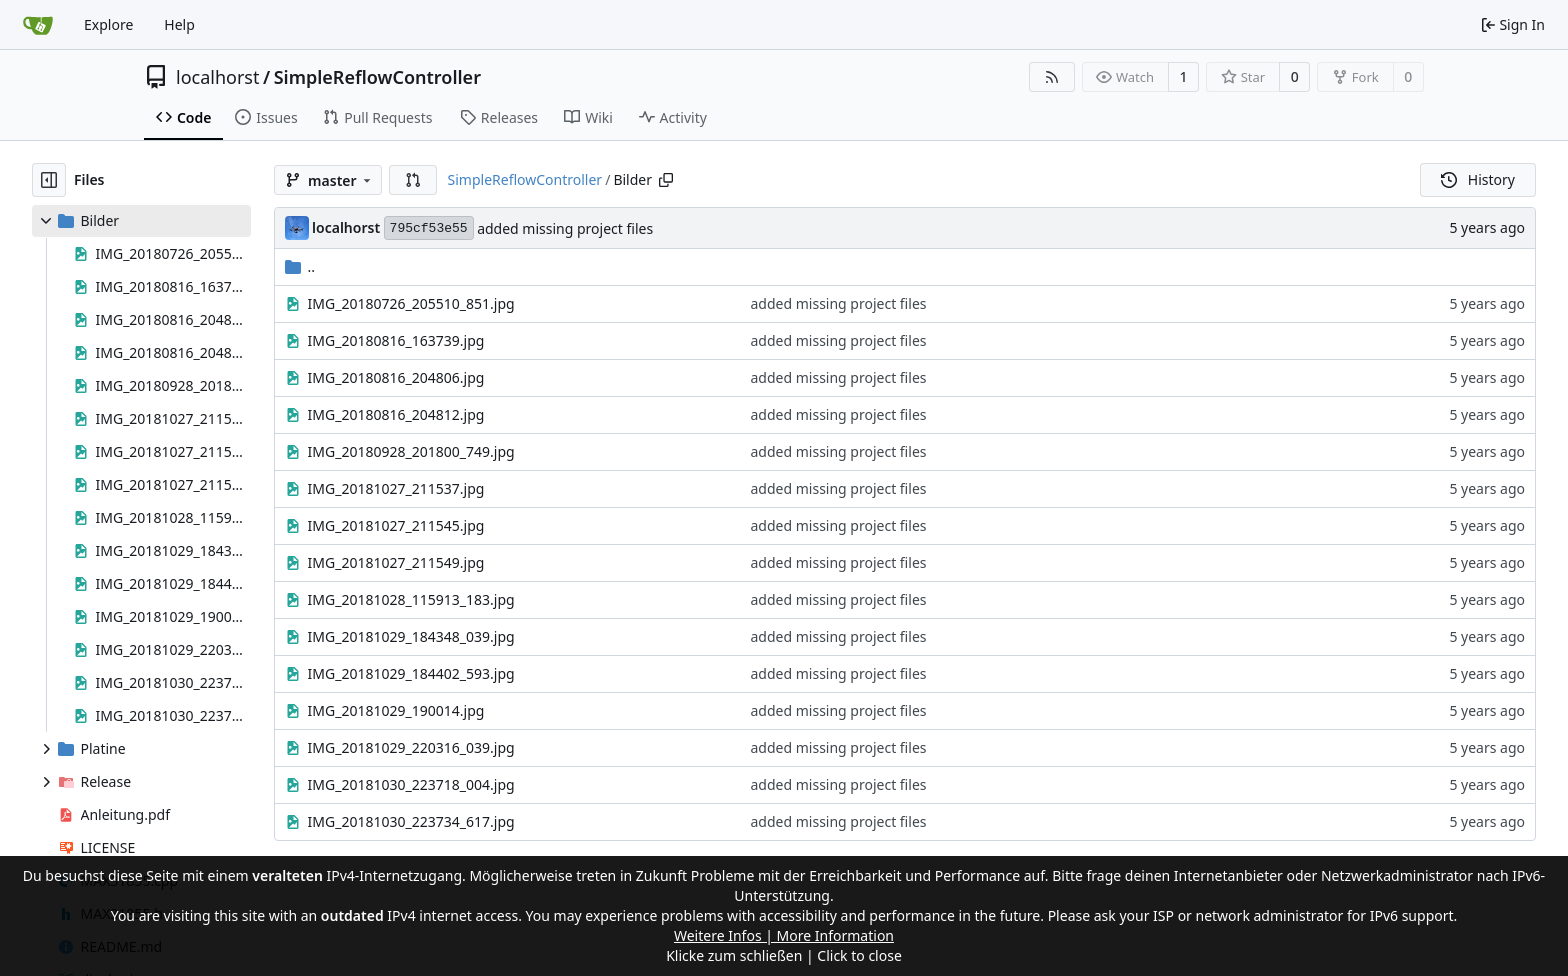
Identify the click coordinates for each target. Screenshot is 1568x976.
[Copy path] (666, 180)
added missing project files (565, 228)
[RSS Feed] (1052, 77)
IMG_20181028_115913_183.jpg (411, 599)
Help (179, 24)
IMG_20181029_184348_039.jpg (411, 636)
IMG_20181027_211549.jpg (396, 562)
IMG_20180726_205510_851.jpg (411, 303)
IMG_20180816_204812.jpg (396, 414)
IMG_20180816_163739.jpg (396, 340)
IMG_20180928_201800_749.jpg (411, 451)
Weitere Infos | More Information (784, 935)
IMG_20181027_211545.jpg (396, 525)
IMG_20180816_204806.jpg (396, 377)
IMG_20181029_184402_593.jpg (411, 673)
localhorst (217, 77)
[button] (413, 180)
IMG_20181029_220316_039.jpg (411, 747)
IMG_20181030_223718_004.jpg (411, 784)
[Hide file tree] (49, 180)
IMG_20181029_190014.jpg (396, 710)
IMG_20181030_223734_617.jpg (411, 821)
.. (300, 266)
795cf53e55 (429, 228)
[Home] (38, 25)
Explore (108, 24)
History (1478, 179)
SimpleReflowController (377, 77)
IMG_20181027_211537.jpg (396, 488)
